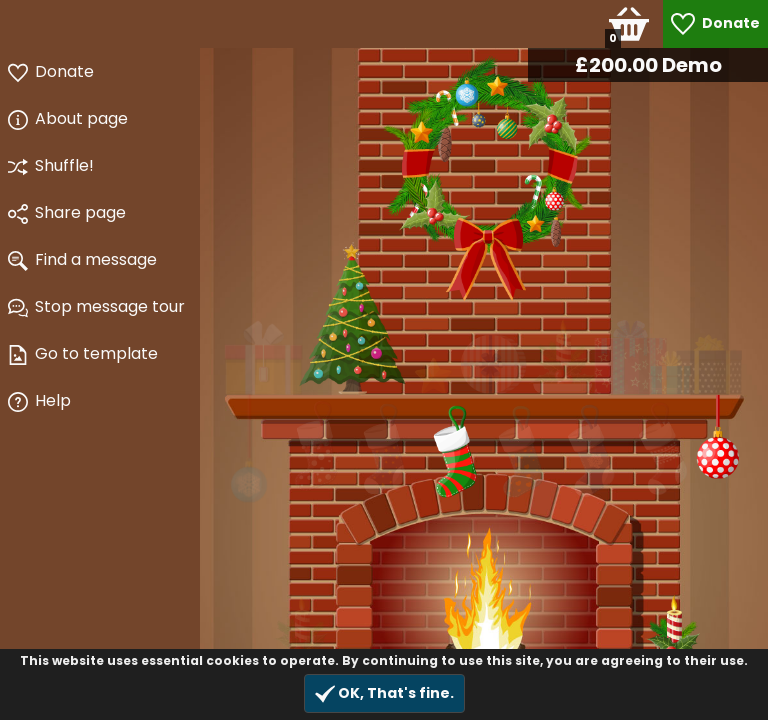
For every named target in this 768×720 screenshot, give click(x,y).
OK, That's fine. (384, 693)
